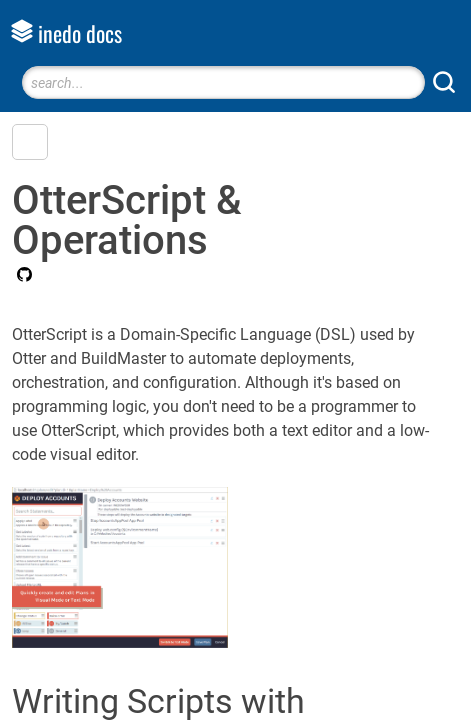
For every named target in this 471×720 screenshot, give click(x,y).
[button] (30, 142)
